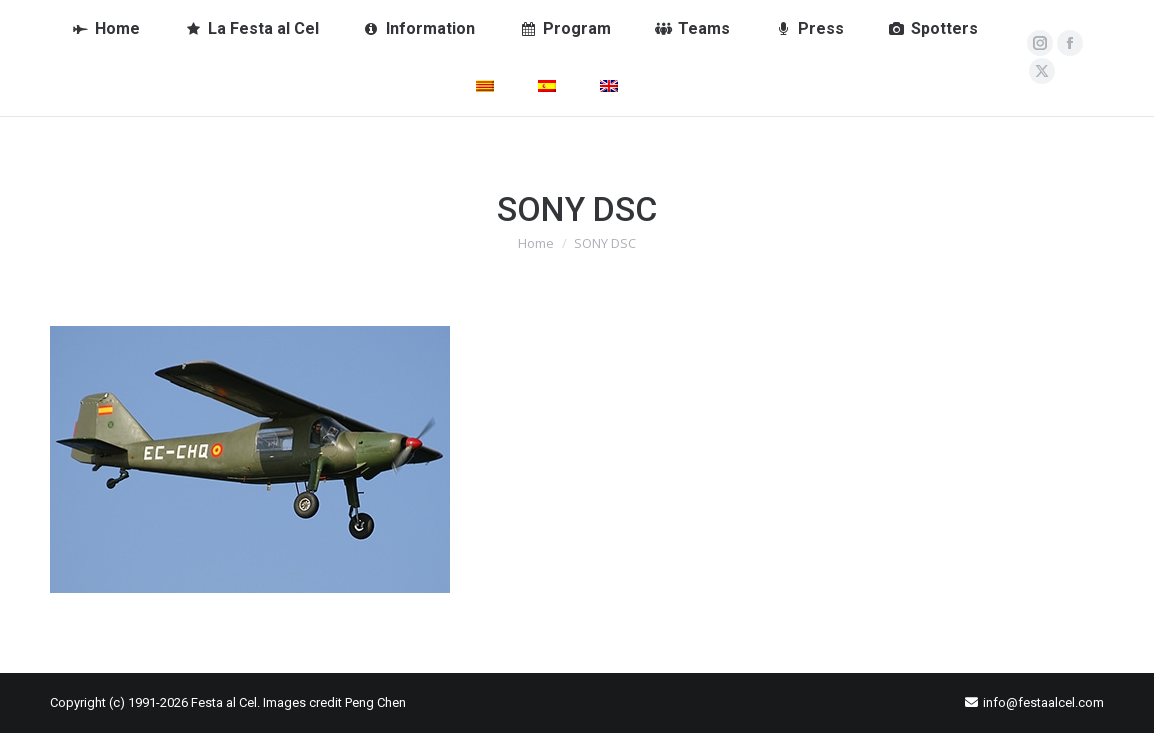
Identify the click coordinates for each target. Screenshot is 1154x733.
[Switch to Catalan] (485, 87)
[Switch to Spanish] (547, 87)
